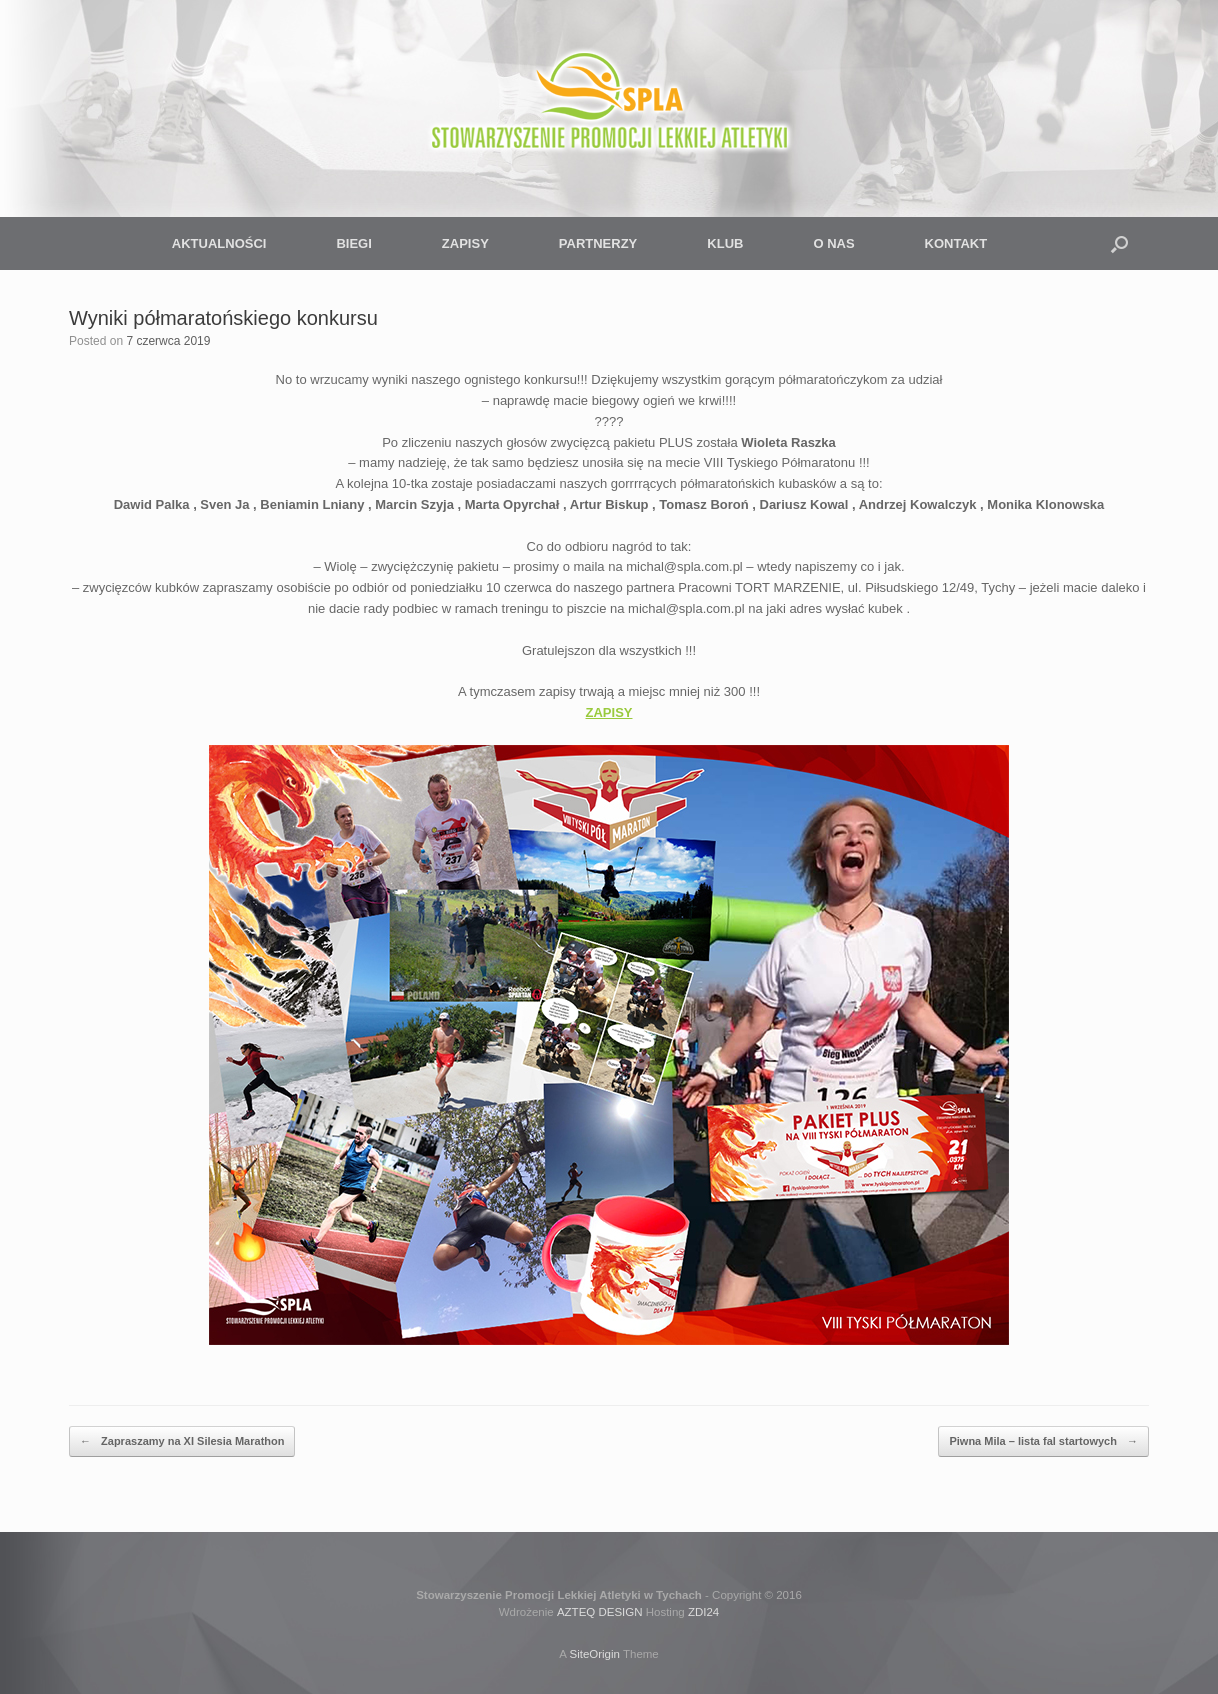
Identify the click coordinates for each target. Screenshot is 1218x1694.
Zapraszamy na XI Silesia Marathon (182, 1441)
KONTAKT (956, 243)
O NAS (833, 243)
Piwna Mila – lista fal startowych (1043, 1441)
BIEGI (353, 243)
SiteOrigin (594, 1654)
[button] (1119, 243)
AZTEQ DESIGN (600, 1612)
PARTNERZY (598, 243)
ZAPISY (465, 243)
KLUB (725, 243)
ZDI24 (703, 1612)
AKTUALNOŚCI (219, 243)
